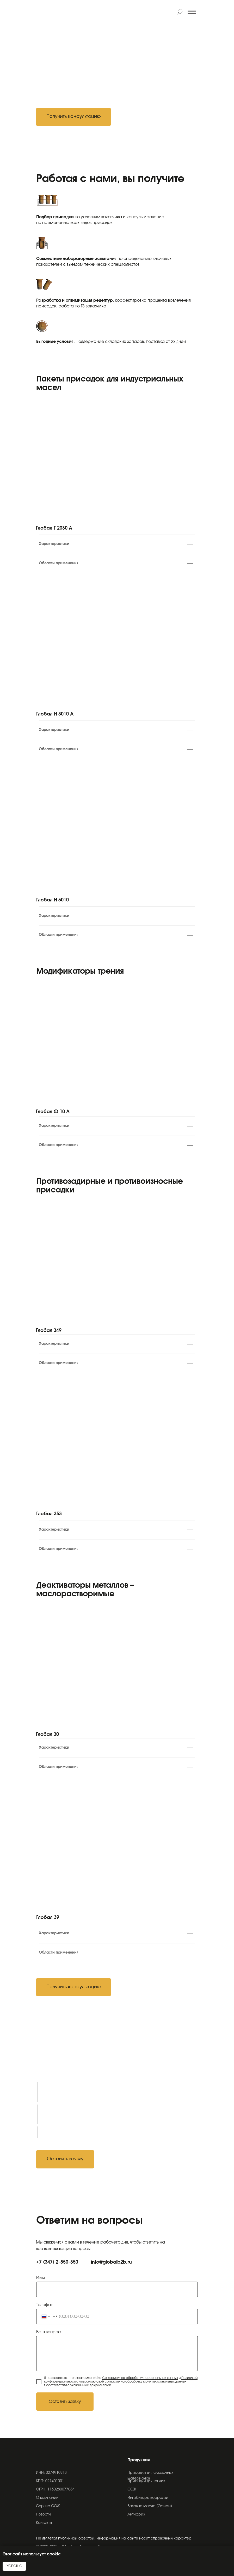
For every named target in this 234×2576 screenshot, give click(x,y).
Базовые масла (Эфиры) (149, 2506)
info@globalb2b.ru (111, 2262)
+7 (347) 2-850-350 (57, 2262)
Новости (43, 2514)
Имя (40, 2278)
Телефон (44, 2305)
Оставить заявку (65, 2402)
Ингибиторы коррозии (147, 2498)
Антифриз (136, 2514)
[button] (73, 117)
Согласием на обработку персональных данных (140, 2378)
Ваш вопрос (48, 2332)
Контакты (44, 2523)
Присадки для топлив (146, 2481)
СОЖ (131, 2489)
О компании (47, 2498)
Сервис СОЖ (48, 2506)
